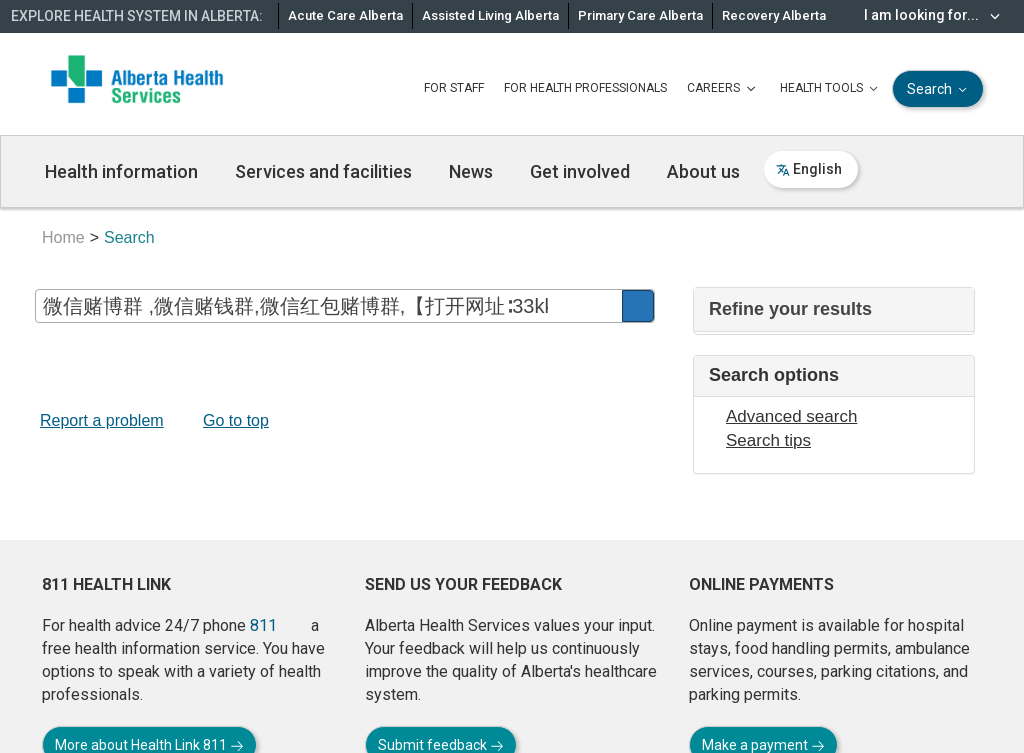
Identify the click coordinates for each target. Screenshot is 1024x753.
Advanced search (791, 416)
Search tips (768, 440)
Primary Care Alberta (640, 15)
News (471, 171)
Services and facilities (323, 171)
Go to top (236, 420)
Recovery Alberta (774, 15)
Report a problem (102, 420)
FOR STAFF (454, 88)
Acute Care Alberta (345, 15)
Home (63, 237)
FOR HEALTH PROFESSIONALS (585, 88)
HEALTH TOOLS (831, 89)
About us (703, 171)
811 (263, 625)
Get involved (580, 171)
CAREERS (723, 89)
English (809, 169)
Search (939, 89)
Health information (121, 171)
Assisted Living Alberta (490, 15)
